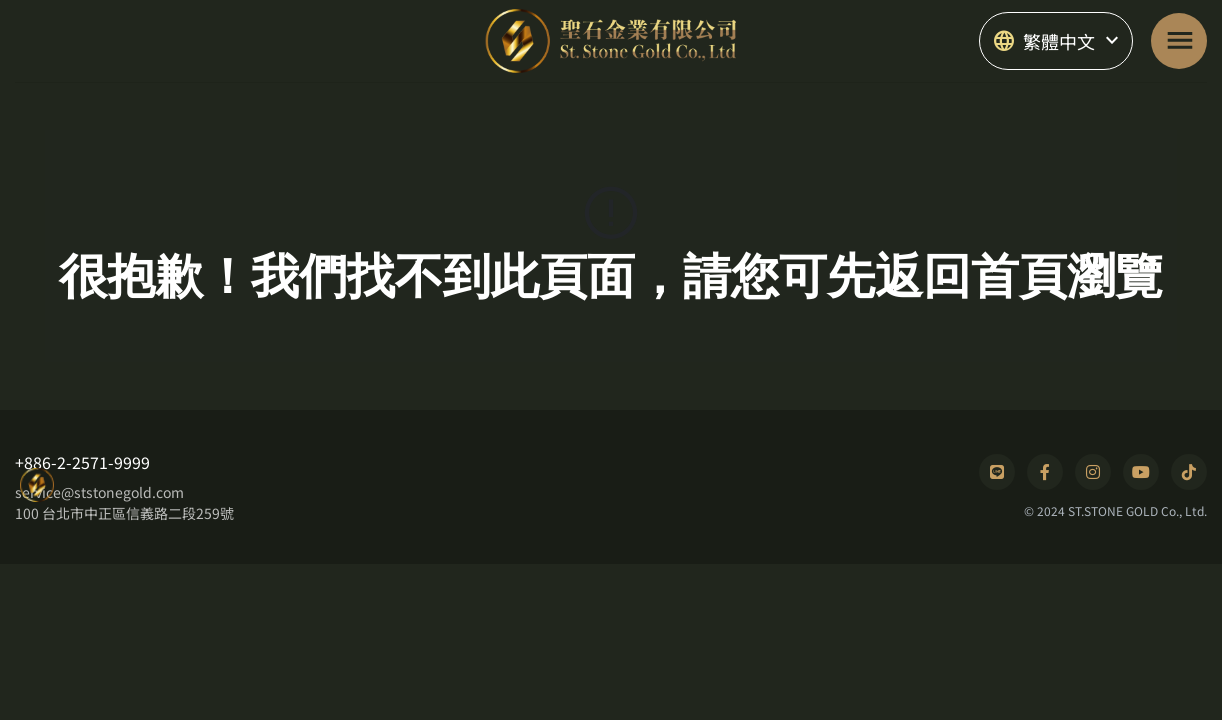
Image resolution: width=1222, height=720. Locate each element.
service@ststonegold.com (99, 492)
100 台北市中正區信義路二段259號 (124, 513)
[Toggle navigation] (1179, 41)
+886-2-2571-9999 (82, 462)
